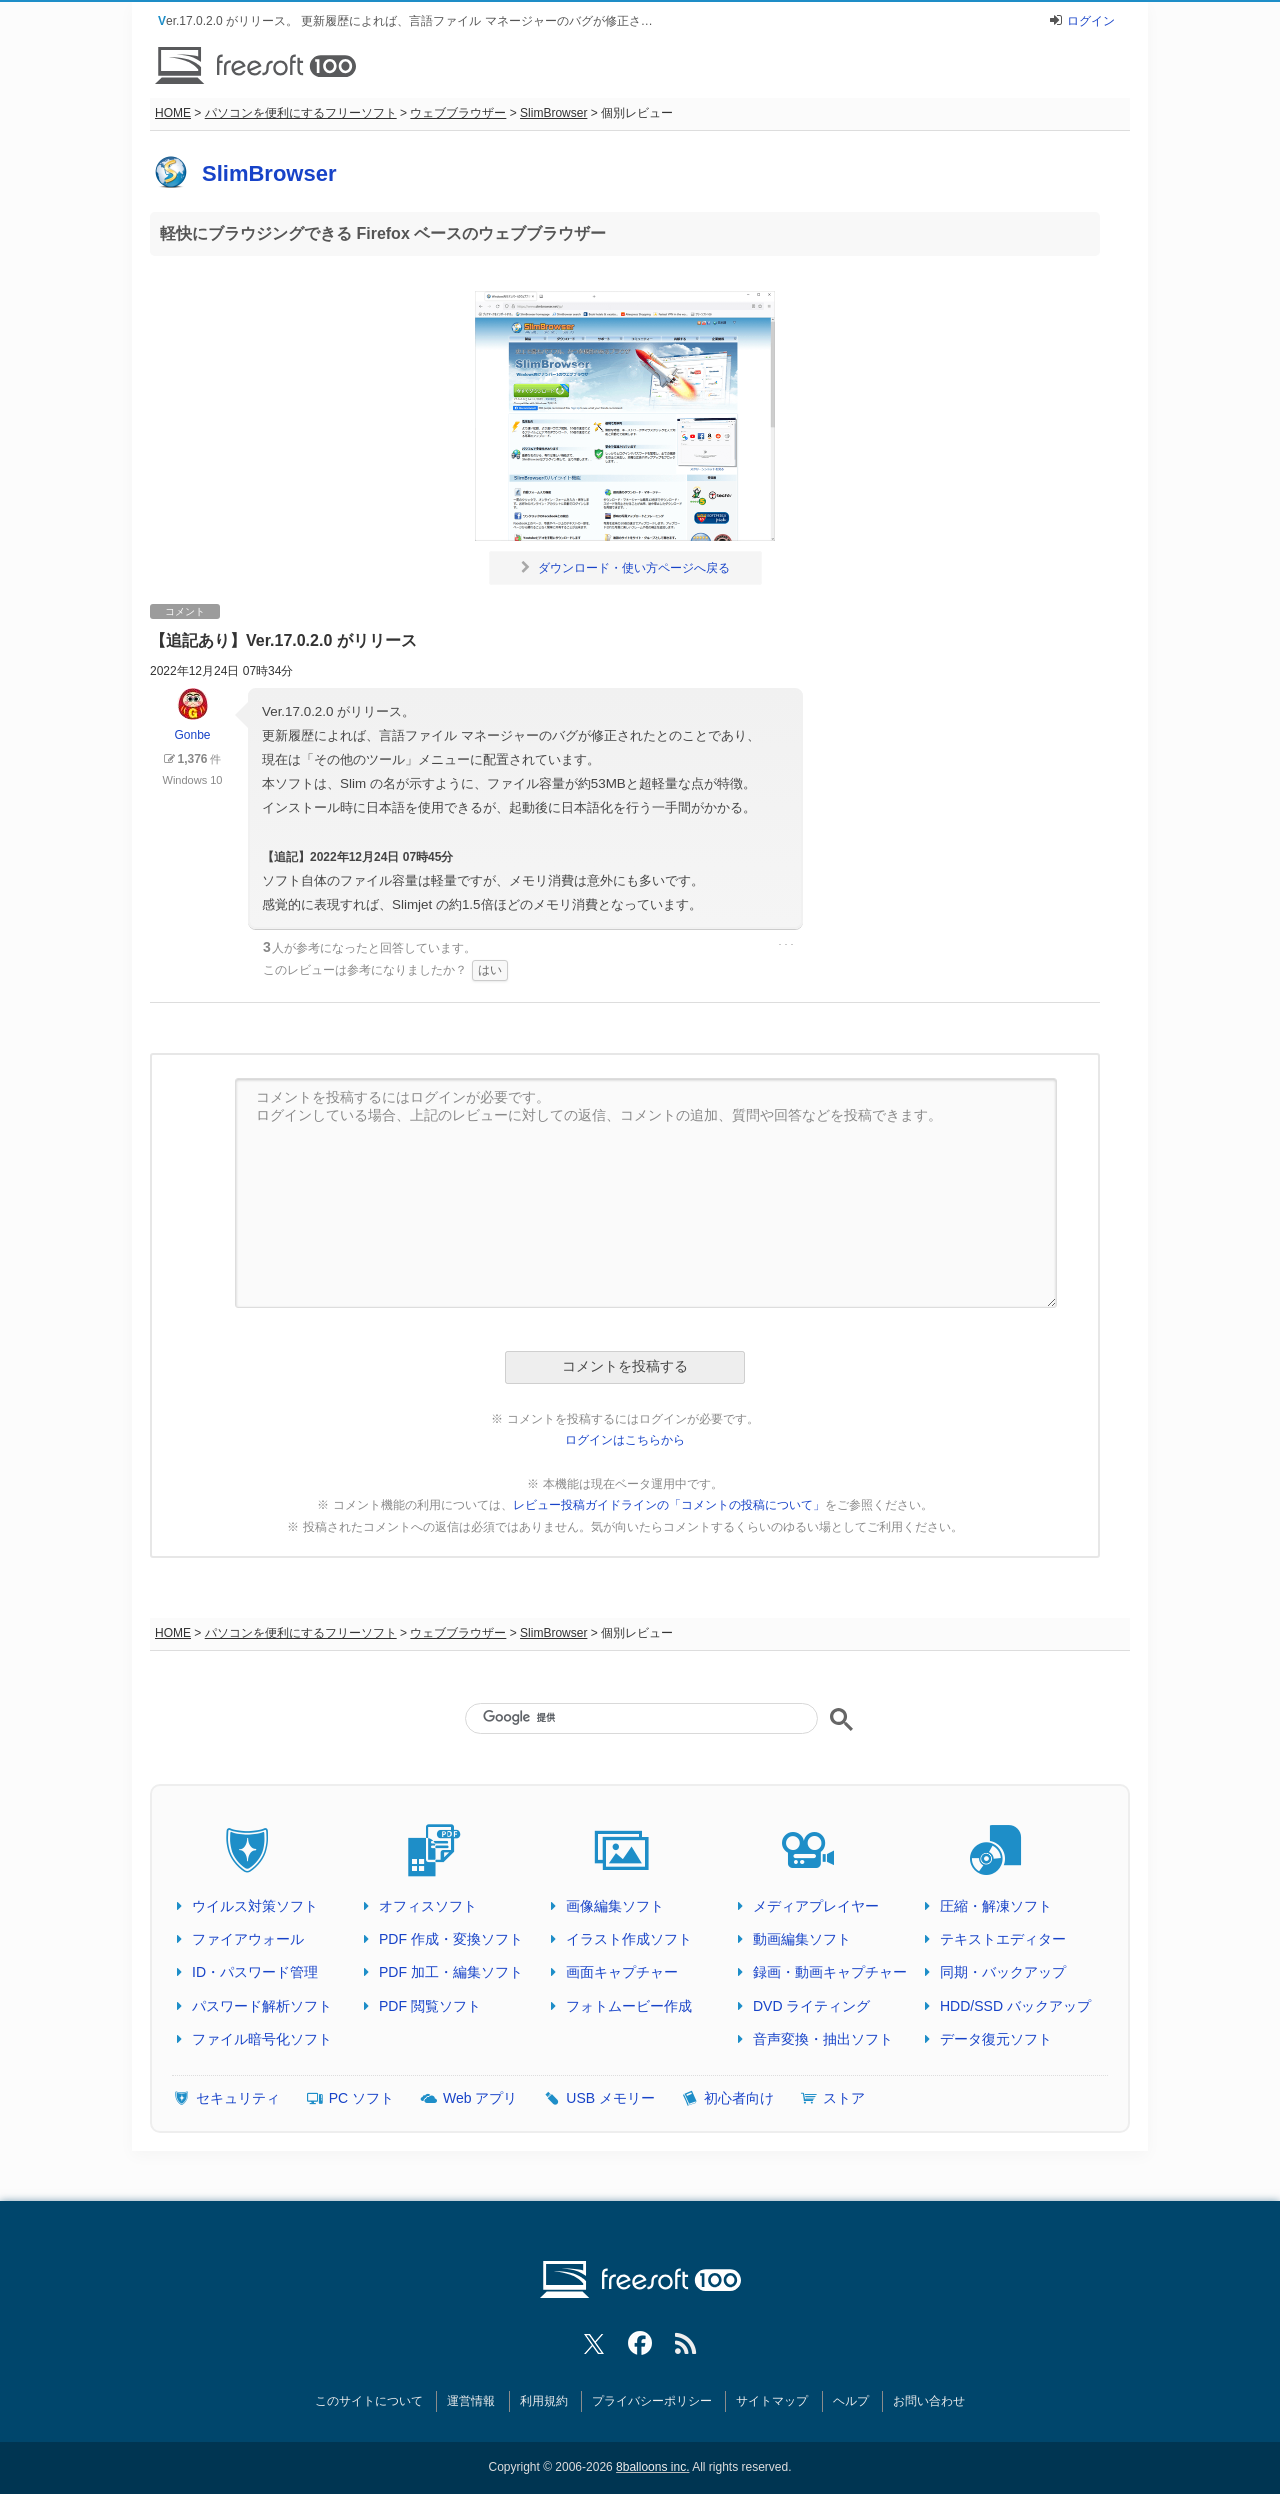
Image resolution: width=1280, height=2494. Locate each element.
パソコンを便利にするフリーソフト (301, 113)
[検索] (641, 1717)
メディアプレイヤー (816, 1906)
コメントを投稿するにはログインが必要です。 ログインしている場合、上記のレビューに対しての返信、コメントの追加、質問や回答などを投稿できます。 (646, 1193)
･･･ (786, 945)
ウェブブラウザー (458, 113)
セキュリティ (238, 2098)
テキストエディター (1003, 1939)
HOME (173, 113)
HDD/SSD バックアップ (1015, 2006)
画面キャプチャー (622, 1972)
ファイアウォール (248, 1939)
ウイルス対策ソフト (255, 1906)
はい (490, 970)
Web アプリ (480, 2098)
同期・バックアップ (1003, 1972)
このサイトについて (369, 2401)
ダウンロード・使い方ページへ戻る (625, 568)
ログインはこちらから (625, 1440)
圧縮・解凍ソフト (996, 1906)
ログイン (1091, 21)
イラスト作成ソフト (629, 1939)
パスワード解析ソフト (262, 2006)
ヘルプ (851, 2401)
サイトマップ (772, 2401)
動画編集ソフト (802, 1939)
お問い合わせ (929, 2401)
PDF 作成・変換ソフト (451, 1939)
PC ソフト (361, 2098)
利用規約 (544, 2401)
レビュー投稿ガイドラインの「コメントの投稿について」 (669, 1505)
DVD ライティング (811, 2006)
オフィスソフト (428, 1906)
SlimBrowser (553, 113)
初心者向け (739, 2098)
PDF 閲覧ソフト (430, 2006)
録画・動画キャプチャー (830, 1972)
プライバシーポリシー (652, 2401)
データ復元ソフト (996, 2039)
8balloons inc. (652, 2467)
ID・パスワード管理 (255, 1972)
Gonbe (192, 715)
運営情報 (471, 2401)
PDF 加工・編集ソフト (451, 1972)
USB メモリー (610, 2098)
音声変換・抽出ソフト (823, 2039)
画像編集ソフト (615, 1906)
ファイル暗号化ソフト (262, 2039)
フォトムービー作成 (629, 2006)
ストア (844, 2098)
